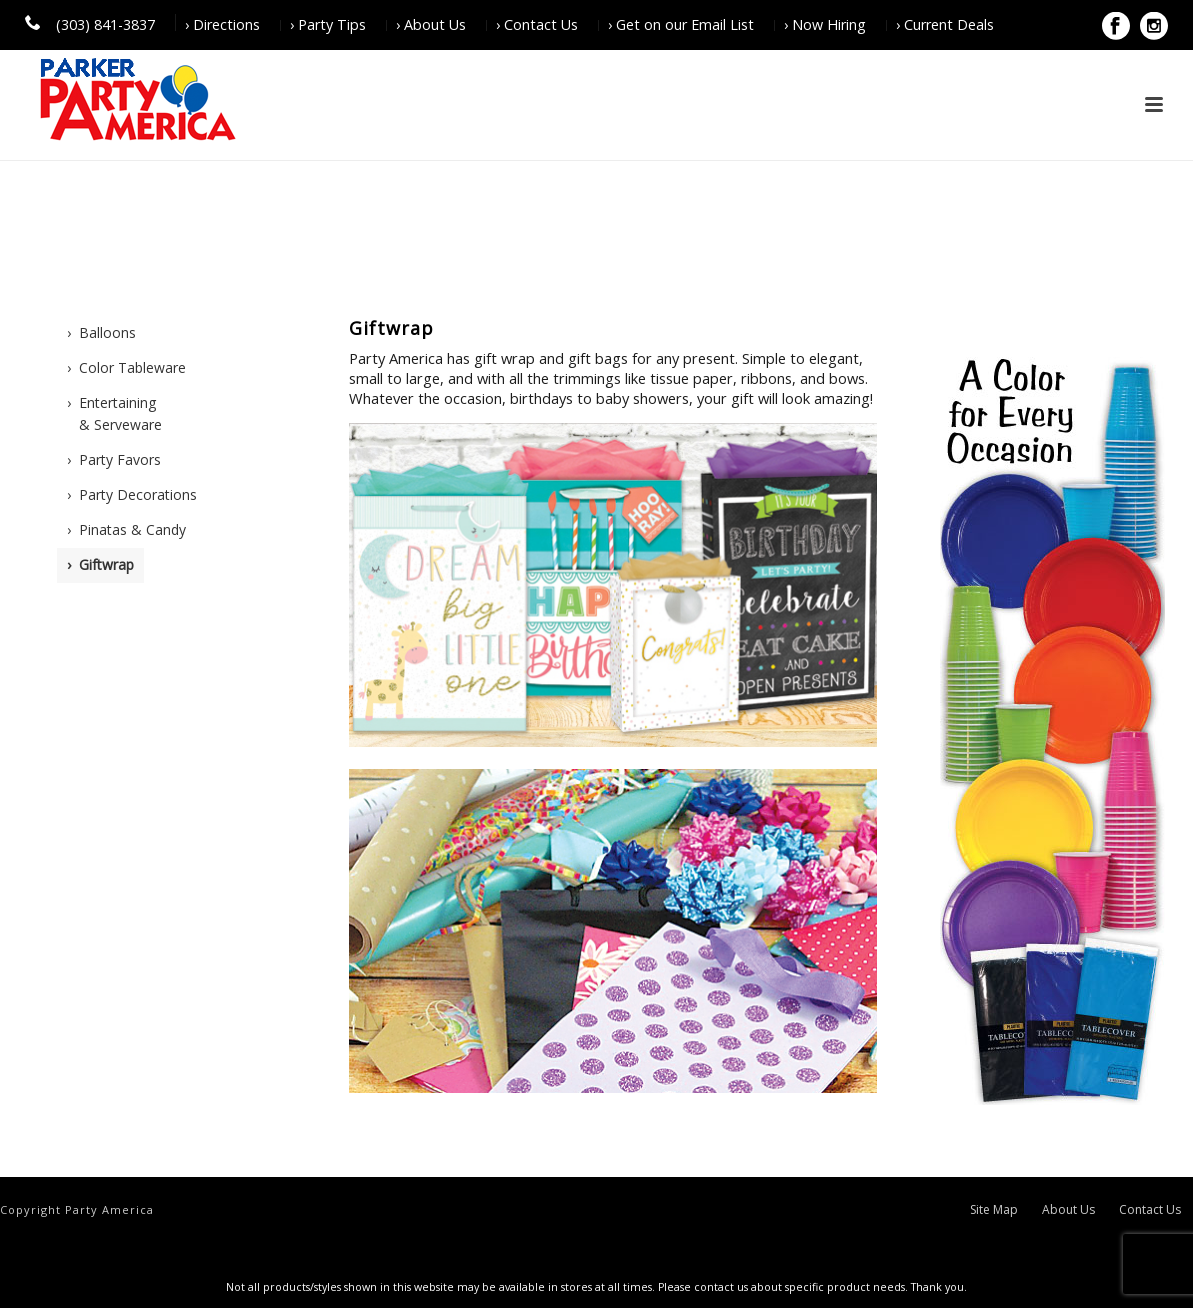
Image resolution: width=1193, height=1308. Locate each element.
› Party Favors (114, 459)
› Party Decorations (132, 494)
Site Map (994, 1210)
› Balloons (101, 332)
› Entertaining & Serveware (114, 414)
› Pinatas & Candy (126, 529)
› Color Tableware (126, 367)
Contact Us (1150, 1210)
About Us (1068, 1210)
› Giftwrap (100, 564)
